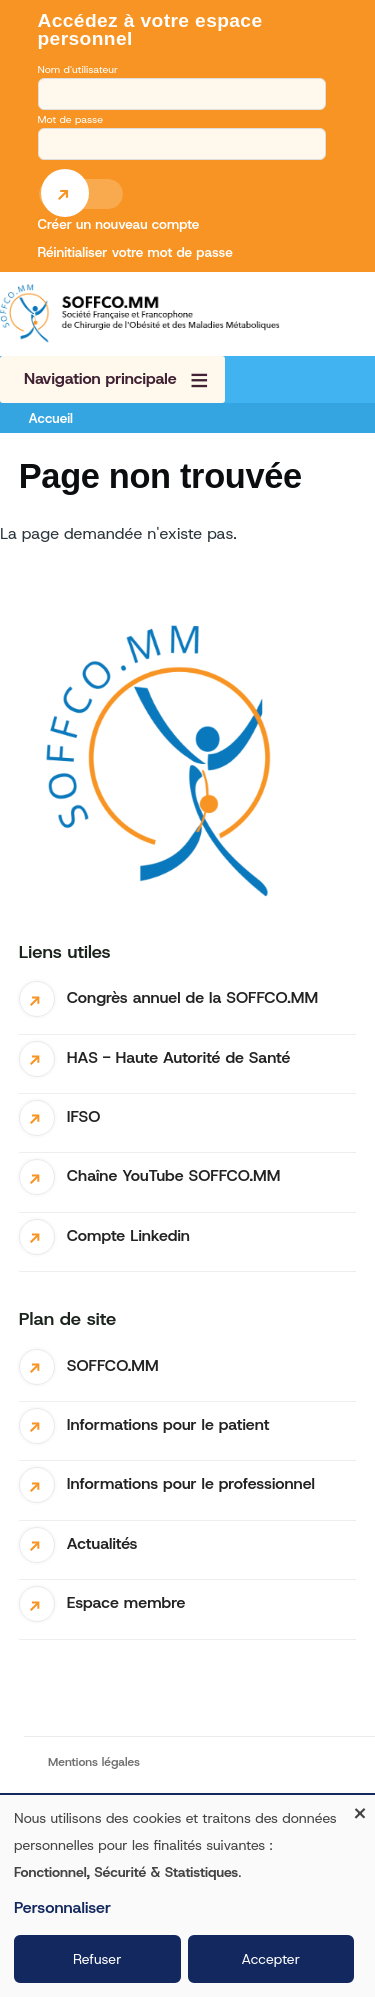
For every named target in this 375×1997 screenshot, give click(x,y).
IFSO (84, 1116)
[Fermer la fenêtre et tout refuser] (360, 1807)
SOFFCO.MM (113, 1365)
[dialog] (187, 1896)
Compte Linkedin (128, 1235)
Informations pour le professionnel (191, 1483)
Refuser (97, 1959)
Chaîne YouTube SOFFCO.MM (174, 1175)
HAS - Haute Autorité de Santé (179, 1057)
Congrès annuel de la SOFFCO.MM (192, 997)
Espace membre (126, 1602)
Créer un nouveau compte (119, 224)
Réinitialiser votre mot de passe (135, 252)
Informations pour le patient (168, 1424)
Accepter (271, 1959)
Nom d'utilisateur (78, 69)
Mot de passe (71, 119)
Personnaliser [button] (62, 1907)
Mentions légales (94, 1762)
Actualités (102, 1543)
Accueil (51, 418)
